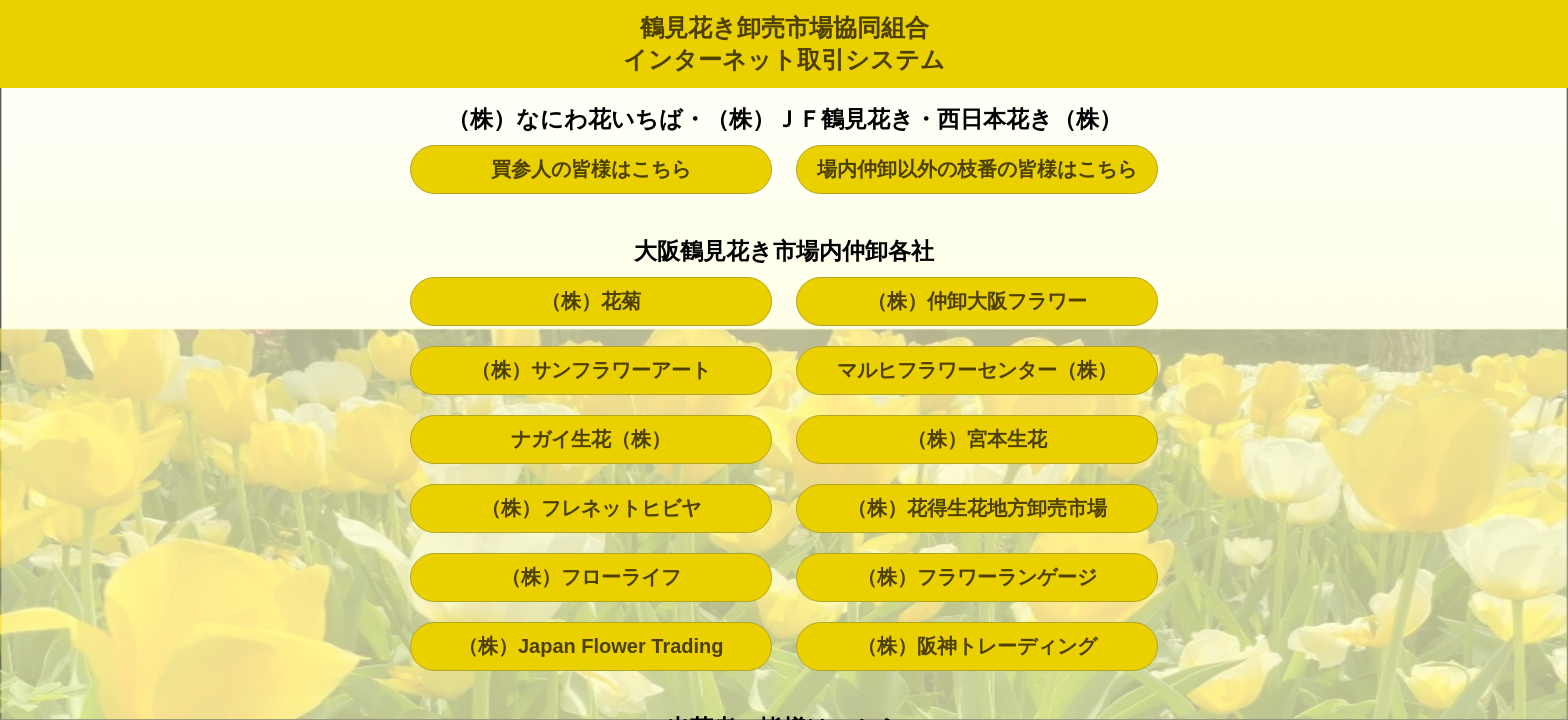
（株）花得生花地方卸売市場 (977, 508)
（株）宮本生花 (977, 439)
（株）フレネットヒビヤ (591, 508)
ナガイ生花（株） (591, 439)
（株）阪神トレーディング (977, 646)
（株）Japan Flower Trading (591, 646)
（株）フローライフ (591, 577)
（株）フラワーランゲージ (977, 577)
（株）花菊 (591, 301)
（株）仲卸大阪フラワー (977, 301)
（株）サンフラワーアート (591, 370)
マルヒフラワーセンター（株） (977, 370)
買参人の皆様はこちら (591, 169)
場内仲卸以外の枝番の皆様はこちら (977, 169)
